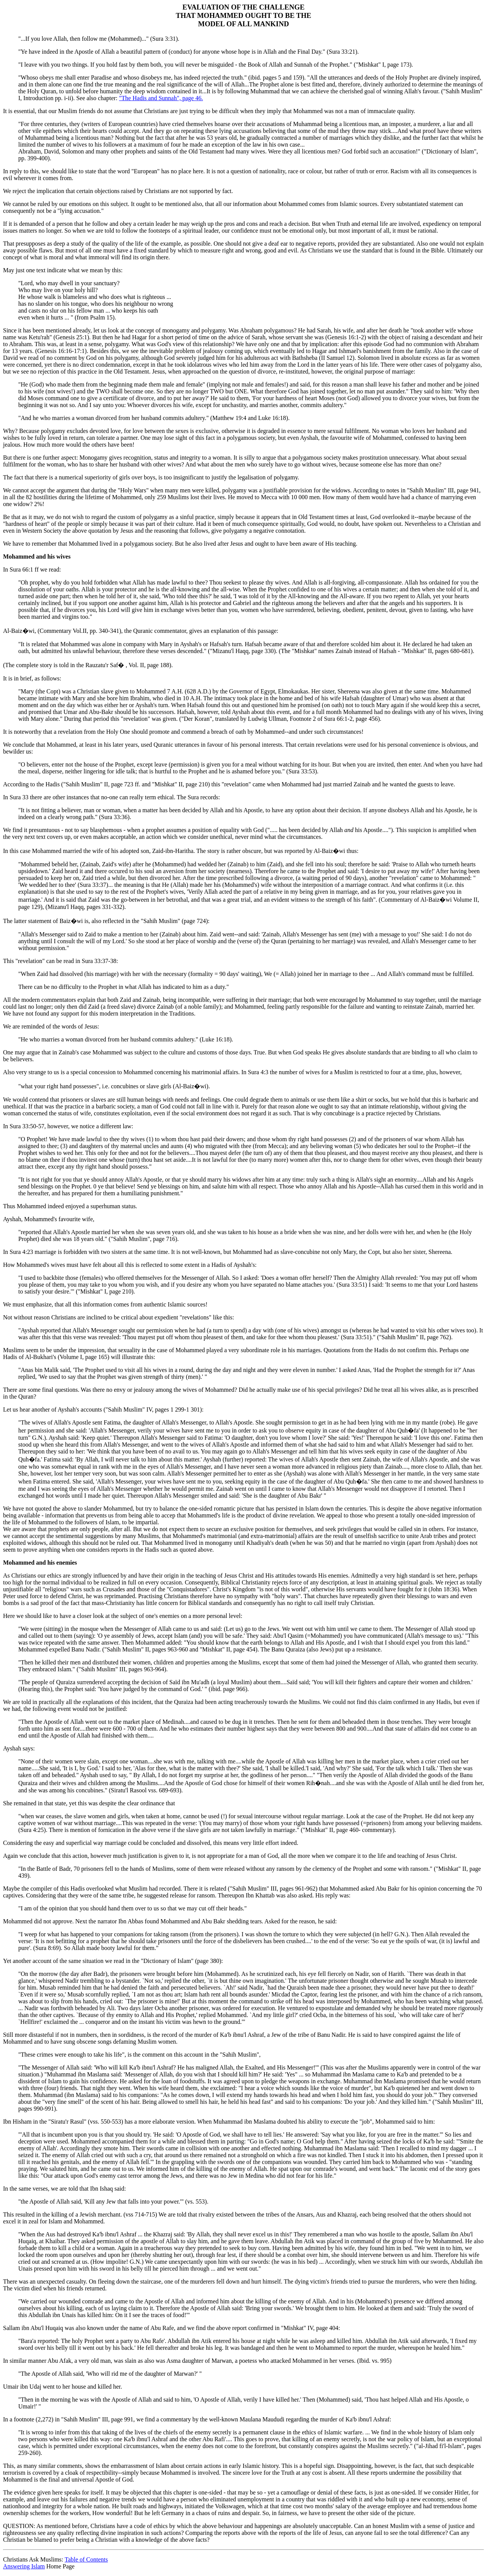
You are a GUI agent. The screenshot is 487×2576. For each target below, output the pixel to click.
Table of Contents (86, 2559)
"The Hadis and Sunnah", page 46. (161, 98)
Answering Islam (24, 2566)
